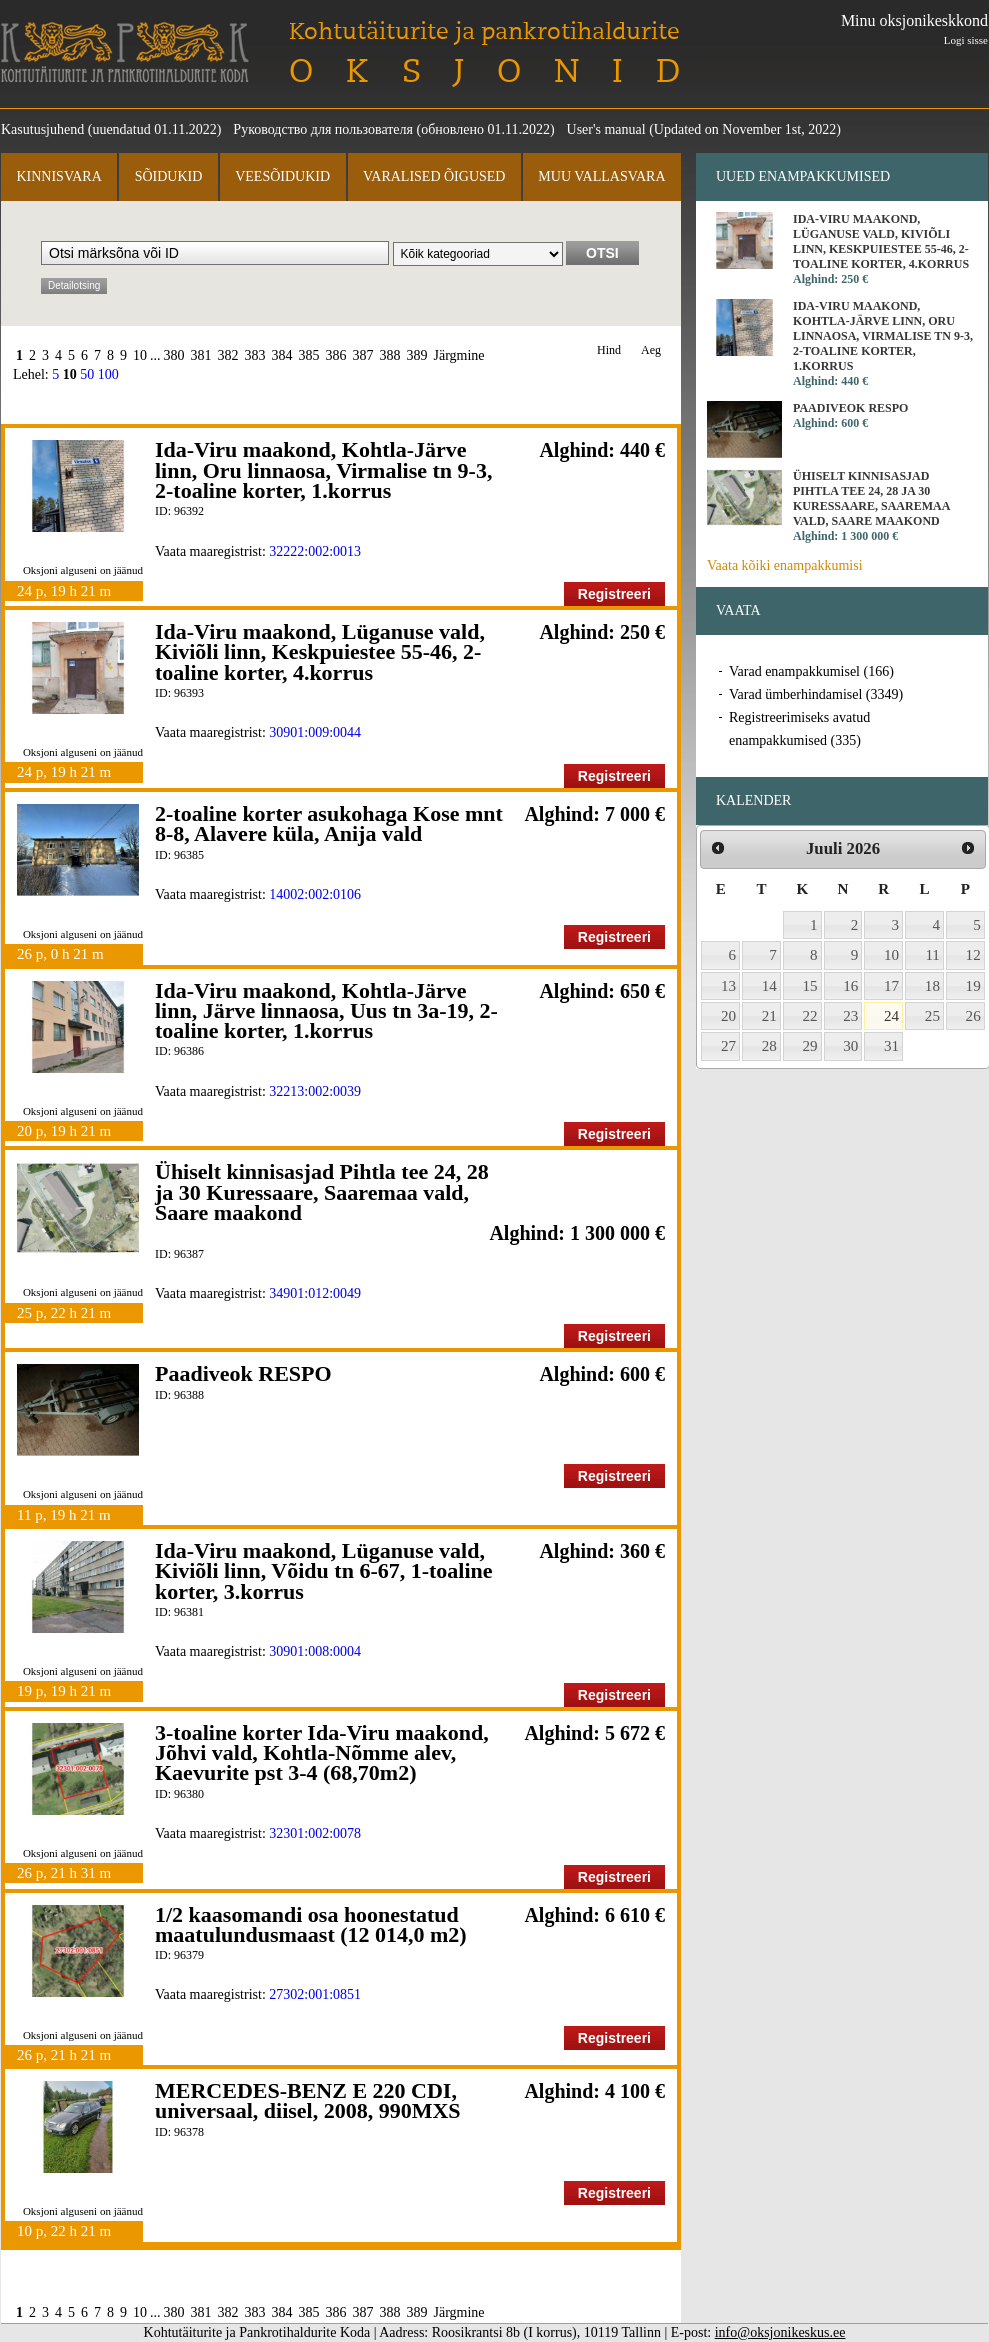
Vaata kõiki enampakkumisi (785, 565)
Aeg (651, 350)
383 (255, 355)
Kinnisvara (58, 176)
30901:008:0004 (315, 1651)
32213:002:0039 (315, 1091)
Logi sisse (966, 40)
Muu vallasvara (601, 176)
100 (108, 374)
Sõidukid (169, 176)
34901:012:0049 (315, 1293)
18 (932, 986)
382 (228, 355)
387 (363, 355)
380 (174, 355)
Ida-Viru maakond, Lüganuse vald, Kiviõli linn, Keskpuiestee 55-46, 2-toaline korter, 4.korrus (320, 652)
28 (769, 1046)
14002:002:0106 (315, 894)
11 (932, 955)
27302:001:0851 (315, 1994)
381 (201, 355)
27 (728, 1046)
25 (932, 1016)
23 (850, 1016)
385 (309, 355)
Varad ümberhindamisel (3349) (816, 694)
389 (417, 355)
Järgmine (459, 355)
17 (891, 986)
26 (973, 1016)
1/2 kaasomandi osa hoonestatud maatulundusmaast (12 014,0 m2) (311, 1924)
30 (850, 1046)
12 (973, 955)
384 (282, 355)
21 (769, 1016)
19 (973, 986)
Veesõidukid (282, 176)
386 (336, 355)
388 (390, 355)
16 (850, 986)
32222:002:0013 (315, 551)
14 (769, 986)
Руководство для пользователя (323, 129)
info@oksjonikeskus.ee (780, 2332)
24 (891, 1016)
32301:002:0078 (315, 1833)
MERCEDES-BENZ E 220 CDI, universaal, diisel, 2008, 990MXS (308, 2100)
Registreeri (614, 594)
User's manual (606, 129)
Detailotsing (74, 285)
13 (728, 986)
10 (140, 355)
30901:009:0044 (315, 732)
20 (728, 1016)
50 (87, 374)
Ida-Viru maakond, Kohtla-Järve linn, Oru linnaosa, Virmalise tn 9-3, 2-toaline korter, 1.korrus (323, 470)
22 (810, 1016)
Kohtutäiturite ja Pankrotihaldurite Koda (125, 52)
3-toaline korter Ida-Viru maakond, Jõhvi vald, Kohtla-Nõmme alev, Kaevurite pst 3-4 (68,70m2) (322, 1753)
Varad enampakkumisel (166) (811, 671)
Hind (609, 350)
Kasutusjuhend (42, 129)
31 (891, 1046)
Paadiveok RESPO (243, 1373)
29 (810, 1046)
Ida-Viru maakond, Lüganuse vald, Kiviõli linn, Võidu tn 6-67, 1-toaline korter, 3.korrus (324, 1571)
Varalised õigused (434, 176)
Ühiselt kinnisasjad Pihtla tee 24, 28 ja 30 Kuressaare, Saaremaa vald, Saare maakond (322, 1192)
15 (810, 986)
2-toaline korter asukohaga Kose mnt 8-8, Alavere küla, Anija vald (329, 823)
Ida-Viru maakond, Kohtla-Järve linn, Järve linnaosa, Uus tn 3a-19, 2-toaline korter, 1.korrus (326, 1011)
